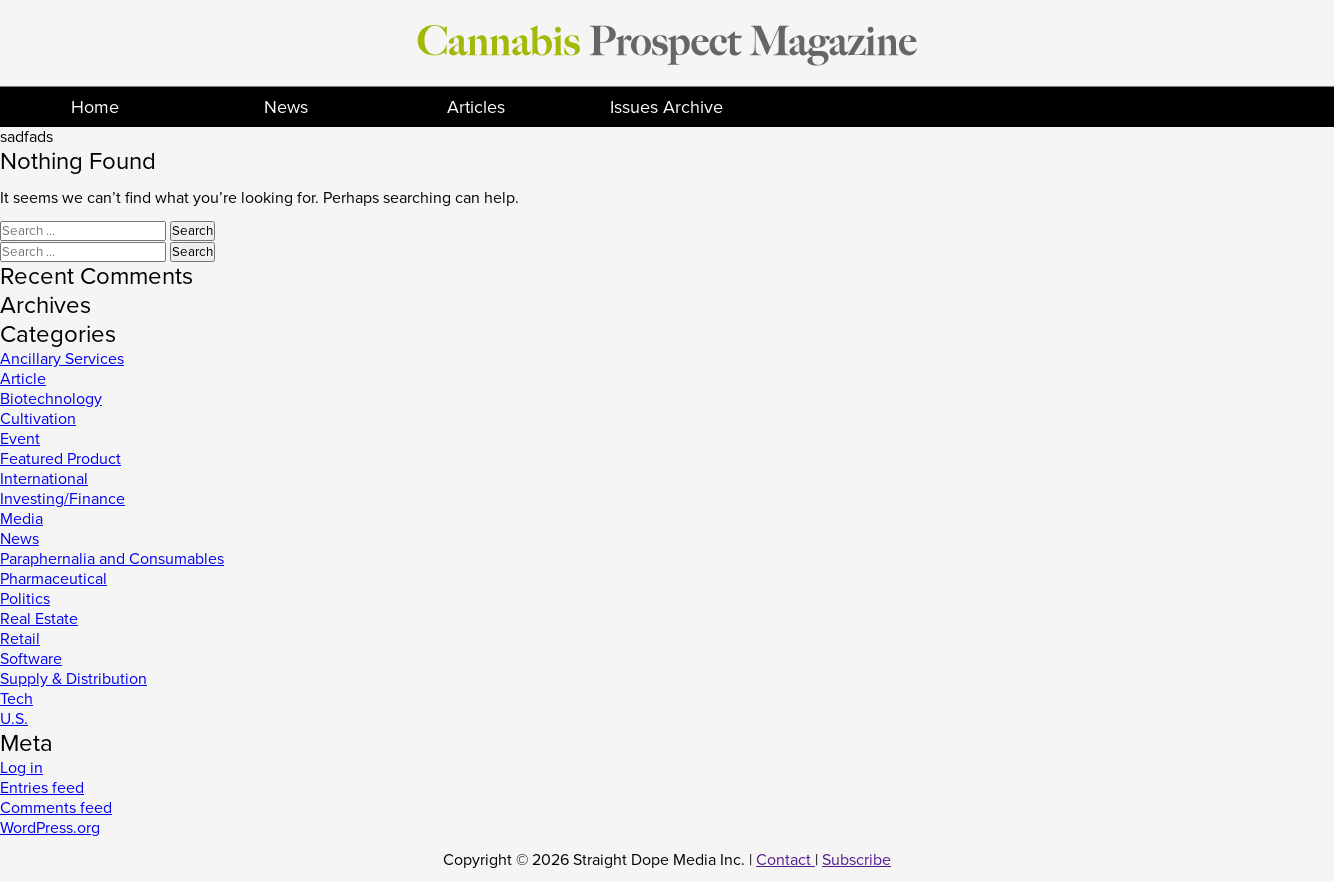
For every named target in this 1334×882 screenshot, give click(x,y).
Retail (20, 639)
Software (31, 659)
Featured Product (60, 459)
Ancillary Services (62, 359)
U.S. (14, 719)
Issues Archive (666, 107)
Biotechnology (51, 399)
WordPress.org (50, 828)
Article (23, 379)
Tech (16, 699)
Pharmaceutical (53, 579)
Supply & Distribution (73, 679)
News (286, 107)
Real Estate (39, 619)
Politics (25, 599)
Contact (785, 860)
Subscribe (856, 860)
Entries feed (42, 788)
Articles (476, 107)
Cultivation (38, 419)
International (44, 479)
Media (21, 519)
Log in (21, 768)
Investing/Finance (62, 499)
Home (95, 107)
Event (20, 439)
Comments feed (56, 808)
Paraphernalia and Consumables (112, 559)
